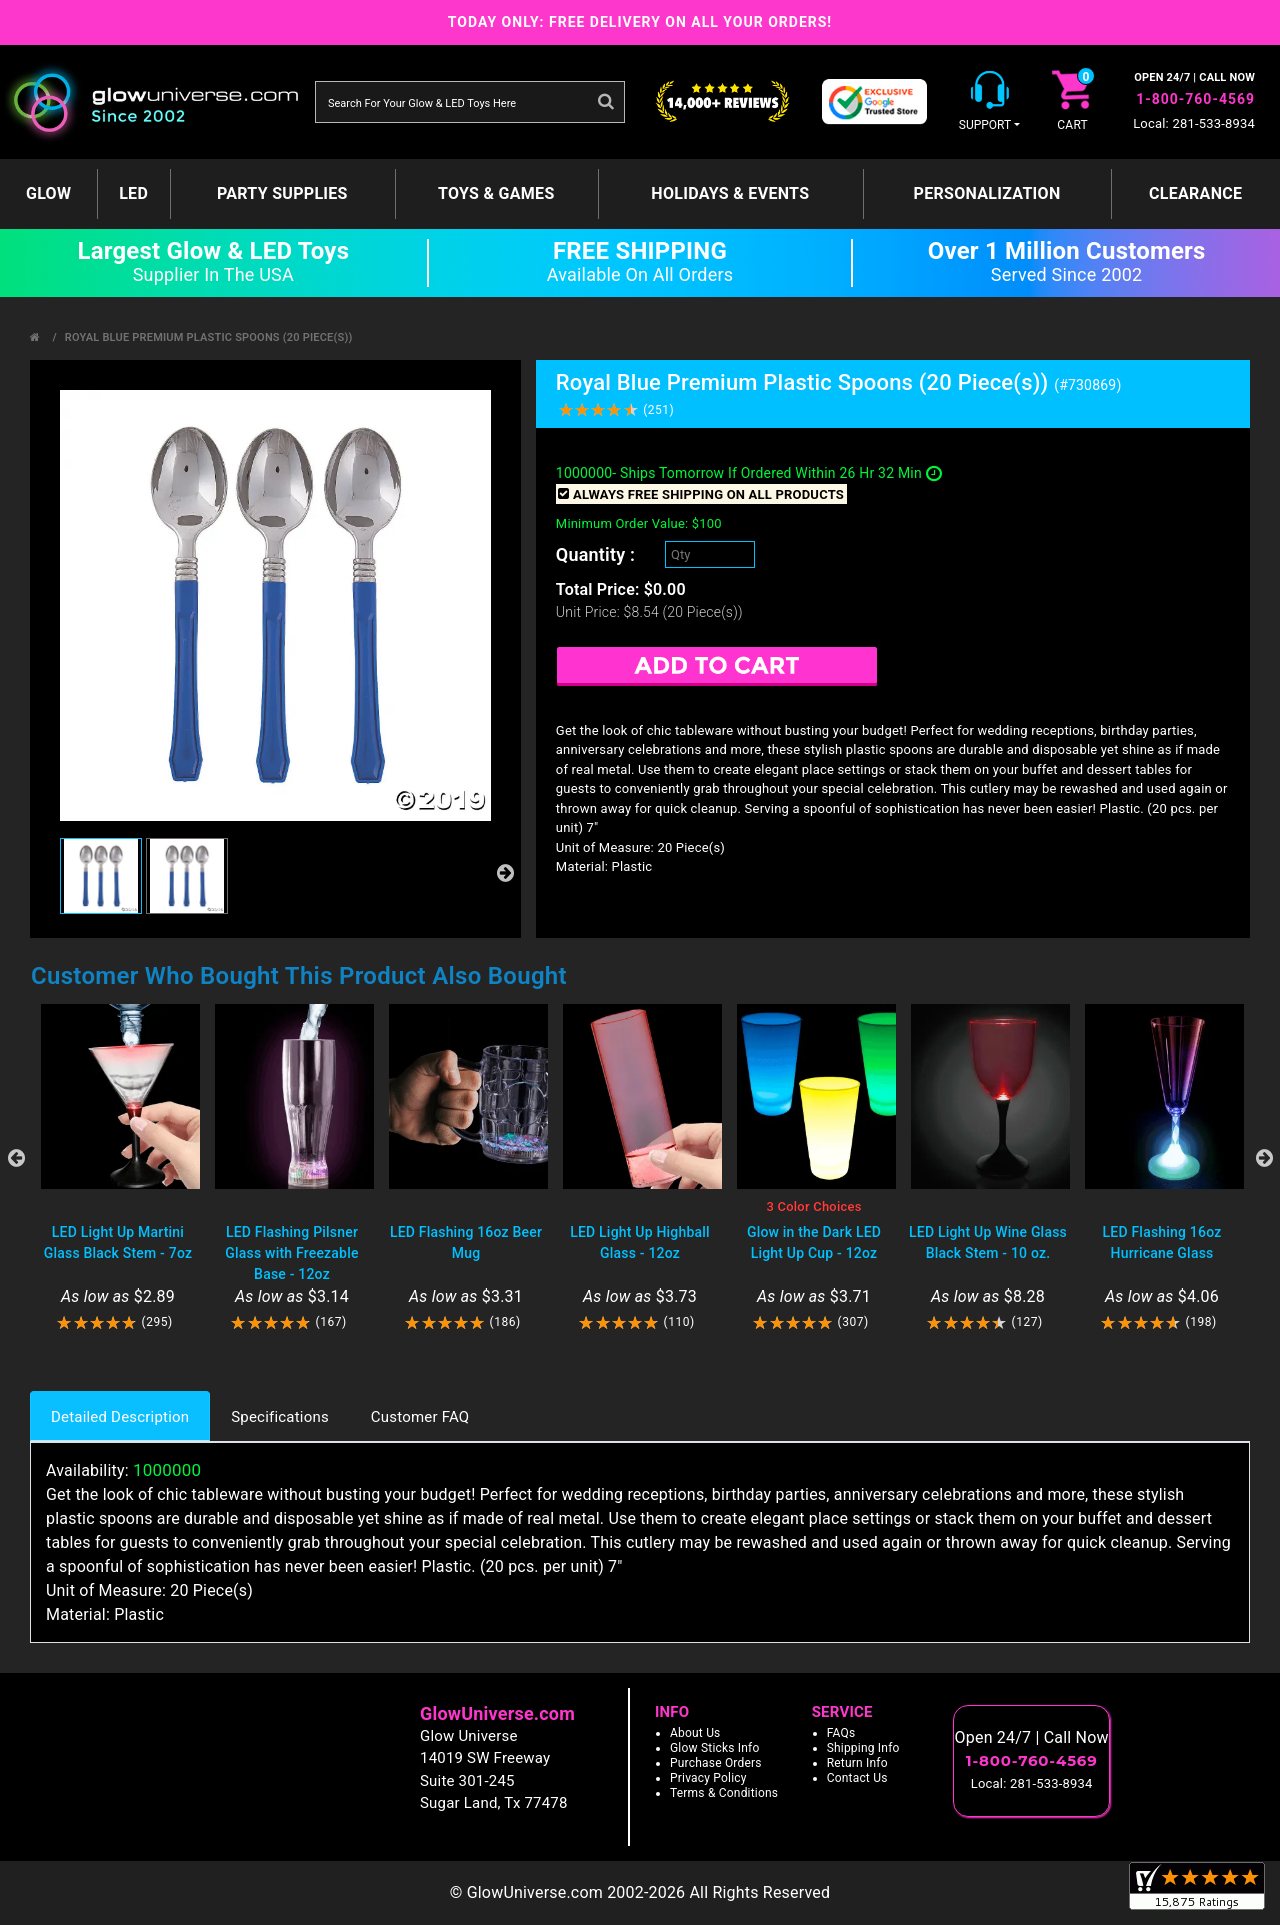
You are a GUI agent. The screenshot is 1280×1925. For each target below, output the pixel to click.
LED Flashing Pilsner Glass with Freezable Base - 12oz (291, 1253)
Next (1264, 1158)
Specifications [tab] (280, 1417)
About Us (695, 1733)
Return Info (857, 1763)
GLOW (48, 193)
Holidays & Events (730, 193)
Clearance (1195, 193)
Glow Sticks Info (715, 1748)
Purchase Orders (716, 1763)
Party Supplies (282, 193)
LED (133, 193)
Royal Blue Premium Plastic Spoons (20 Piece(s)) (209, 337)
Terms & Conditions (724, 1793)
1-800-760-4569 (1195, 99)
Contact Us (857, 1778)
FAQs (841, 1733)
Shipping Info (863, 1748)
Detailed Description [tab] (120, 1417)
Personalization (987, 193)
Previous (16, 1158)
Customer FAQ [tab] (420, 1417)
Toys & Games (496, 193)
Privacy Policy (708, 1778)
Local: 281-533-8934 (1194, 123)
